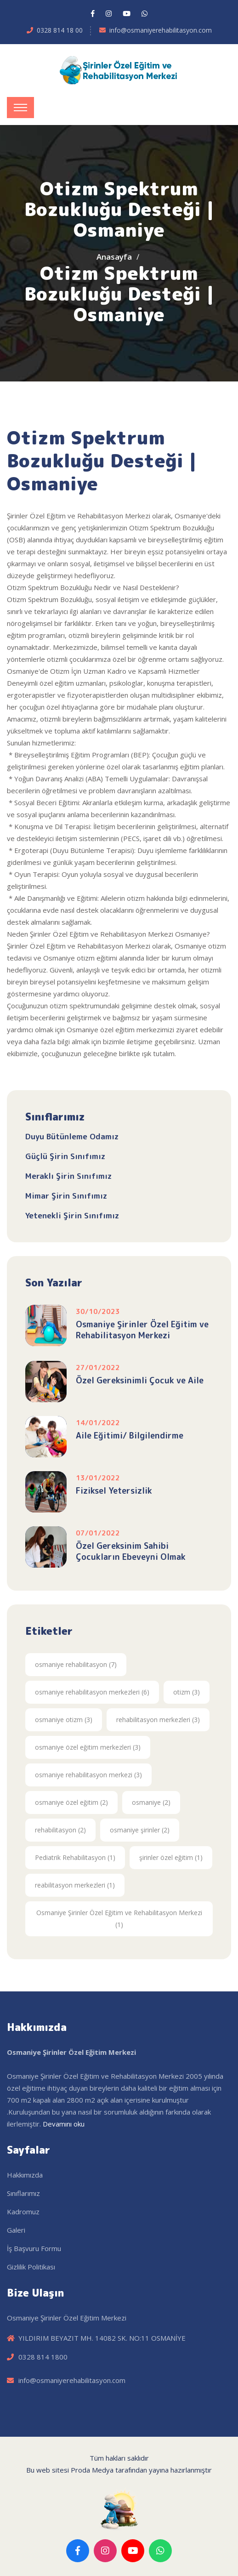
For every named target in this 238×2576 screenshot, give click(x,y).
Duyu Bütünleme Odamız (72, 1136)
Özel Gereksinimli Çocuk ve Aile (140, 1380)
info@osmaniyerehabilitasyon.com (160, 30)
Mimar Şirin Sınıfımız (66, 1195)
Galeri (16, 2230)
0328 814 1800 (43, 2356)
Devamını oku (64, 2123)
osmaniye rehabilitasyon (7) (76, 1664)
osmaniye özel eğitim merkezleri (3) (88, 1747)
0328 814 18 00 (60, 30)
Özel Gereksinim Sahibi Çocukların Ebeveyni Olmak (131, 1552)
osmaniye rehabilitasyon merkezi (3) (88, 1774)
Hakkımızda (25, 2174)
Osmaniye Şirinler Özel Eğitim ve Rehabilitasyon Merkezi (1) (119, 1918)
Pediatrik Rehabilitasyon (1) (75, 1857)
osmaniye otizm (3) (63, 1719)
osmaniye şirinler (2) (140, 1829)
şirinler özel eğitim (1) (171, 1857)
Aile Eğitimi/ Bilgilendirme (129, 1435)
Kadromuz (23, 2211)
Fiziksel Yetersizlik (114, 1490)
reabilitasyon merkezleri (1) (75, 1885)
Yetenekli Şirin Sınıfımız (72, 1215)
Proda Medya (92, 2469)
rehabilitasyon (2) (60, 1829)
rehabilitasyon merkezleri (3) (158, 1719)
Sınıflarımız (23, 2193)
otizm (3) (186, 1692)
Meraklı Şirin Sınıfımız (68, 1176)
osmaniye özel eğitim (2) (71, 1802)
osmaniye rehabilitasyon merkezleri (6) (92, 1692)
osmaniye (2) (151, 1802)
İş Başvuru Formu (34, 2248)
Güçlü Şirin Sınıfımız (65, 1156)
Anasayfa (114, 256)
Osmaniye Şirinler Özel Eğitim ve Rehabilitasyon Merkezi (142, 1330)
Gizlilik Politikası (31, 2266)
